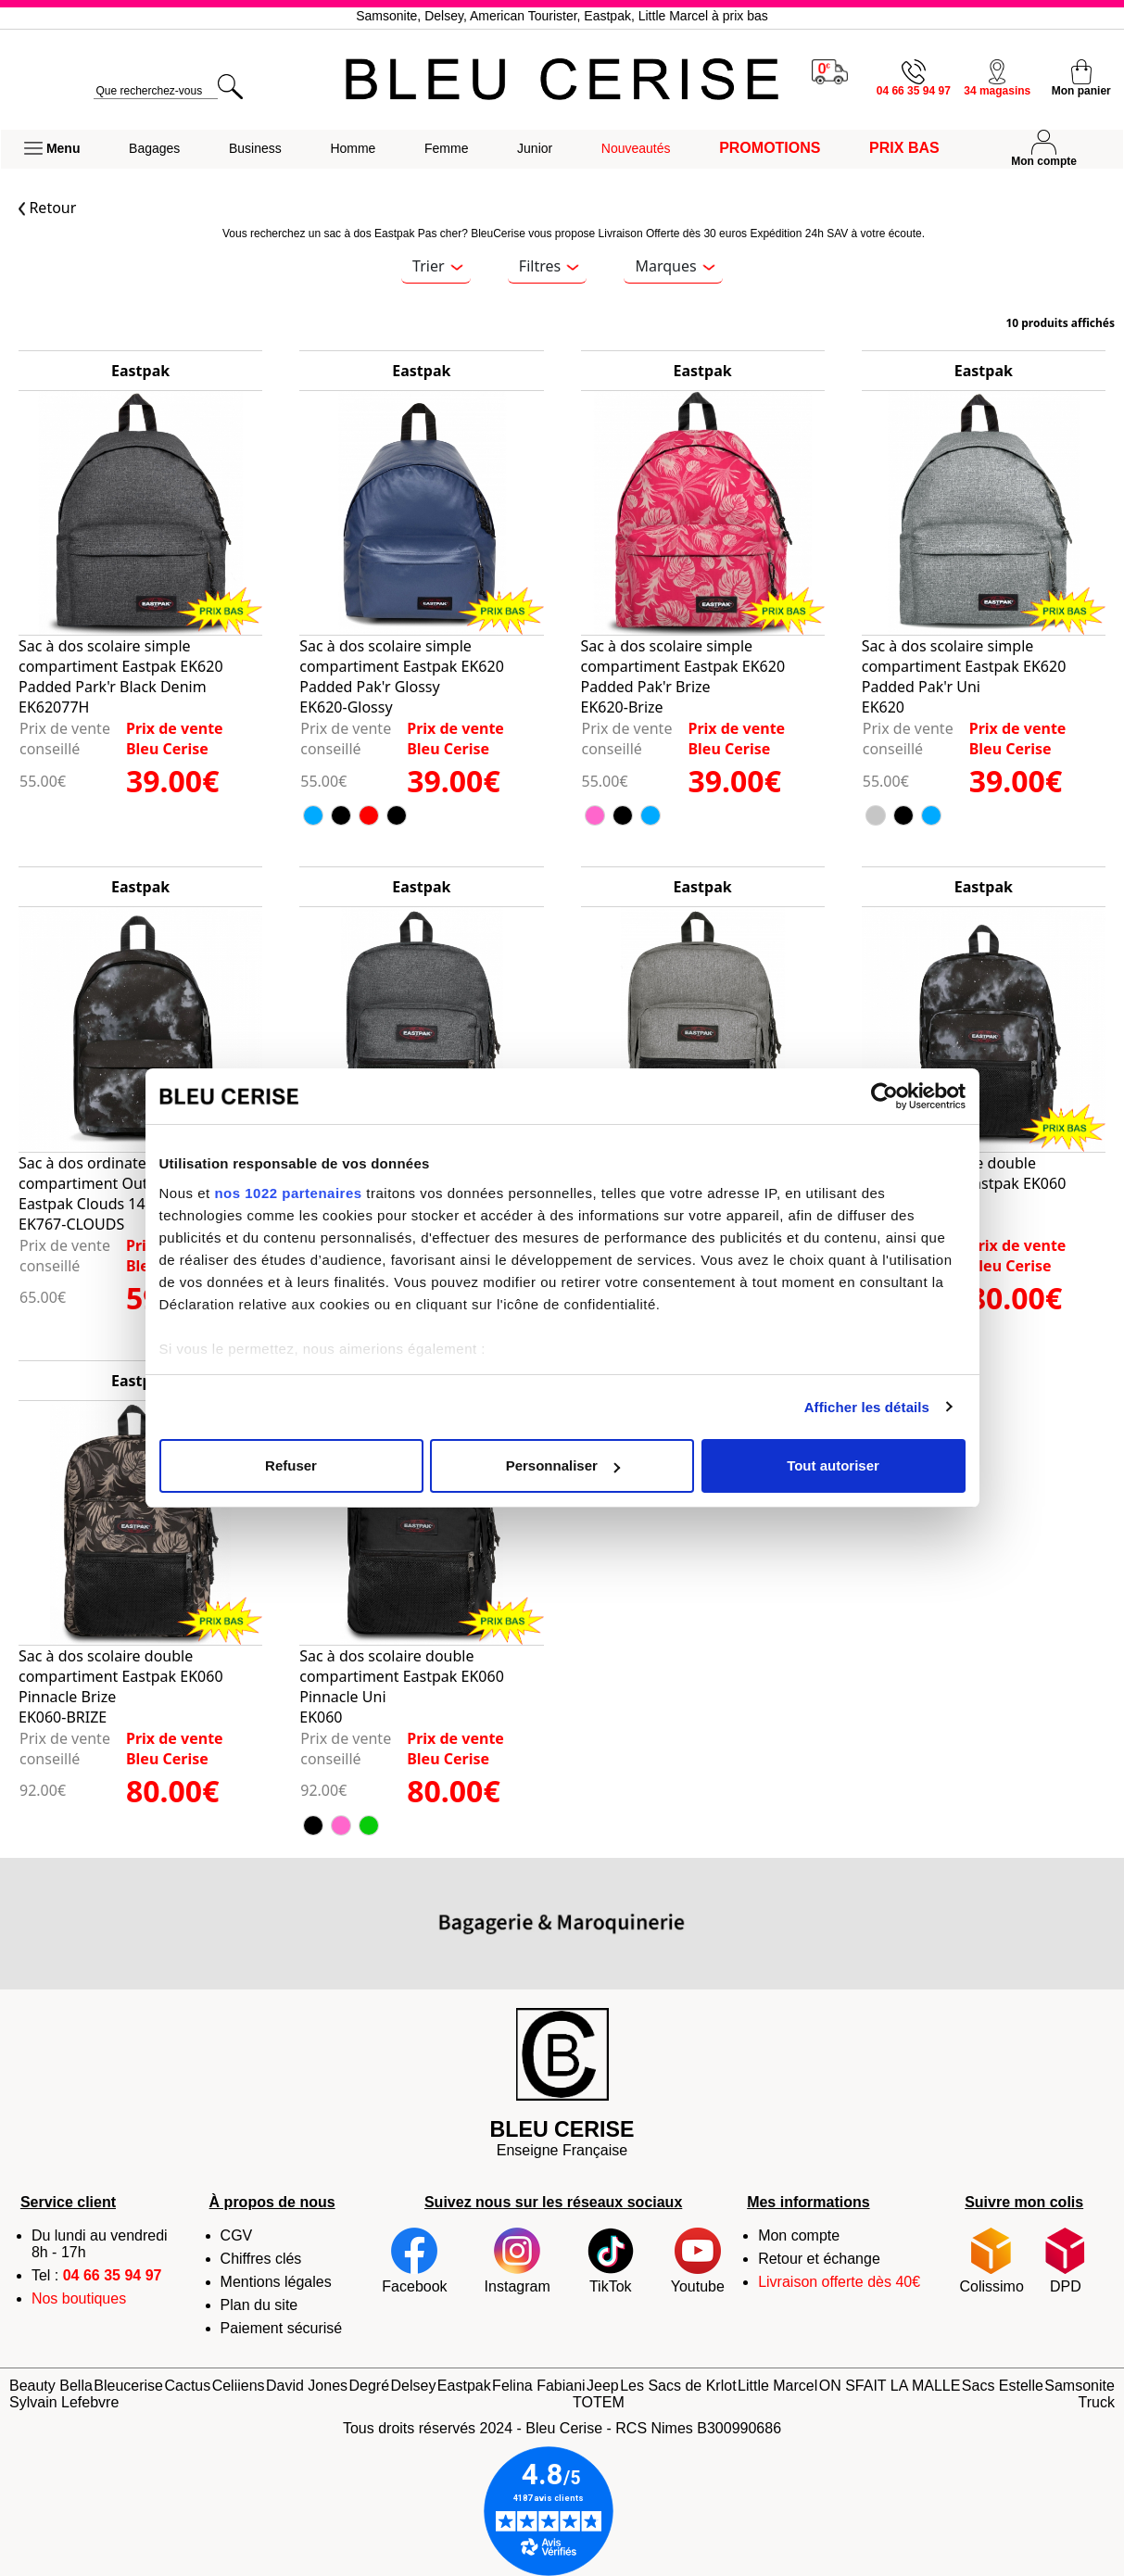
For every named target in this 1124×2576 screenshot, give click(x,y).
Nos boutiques (79, 2298)
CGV (237, 2235)
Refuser (291, 1465)
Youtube (698, 2261)
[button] (52, 149)
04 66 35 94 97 (112, 2275)
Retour (47, 207)
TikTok (610, 2261)
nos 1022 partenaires (287, 1193)
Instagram (517, 2261)
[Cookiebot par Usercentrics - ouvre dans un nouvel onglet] (884, 1096)
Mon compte (799, 2235)
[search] (155, 91)
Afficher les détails (866, 1407)
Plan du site (259, 2305)
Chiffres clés (261, 2259)
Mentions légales (276, 2282)
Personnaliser (563, 1465)
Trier (437, 266)
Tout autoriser (833, 1465)
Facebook (414, 2261)
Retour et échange (819, 2259)
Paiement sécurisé (282, 2328)
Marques (674, 266)
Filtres (549, 266)
